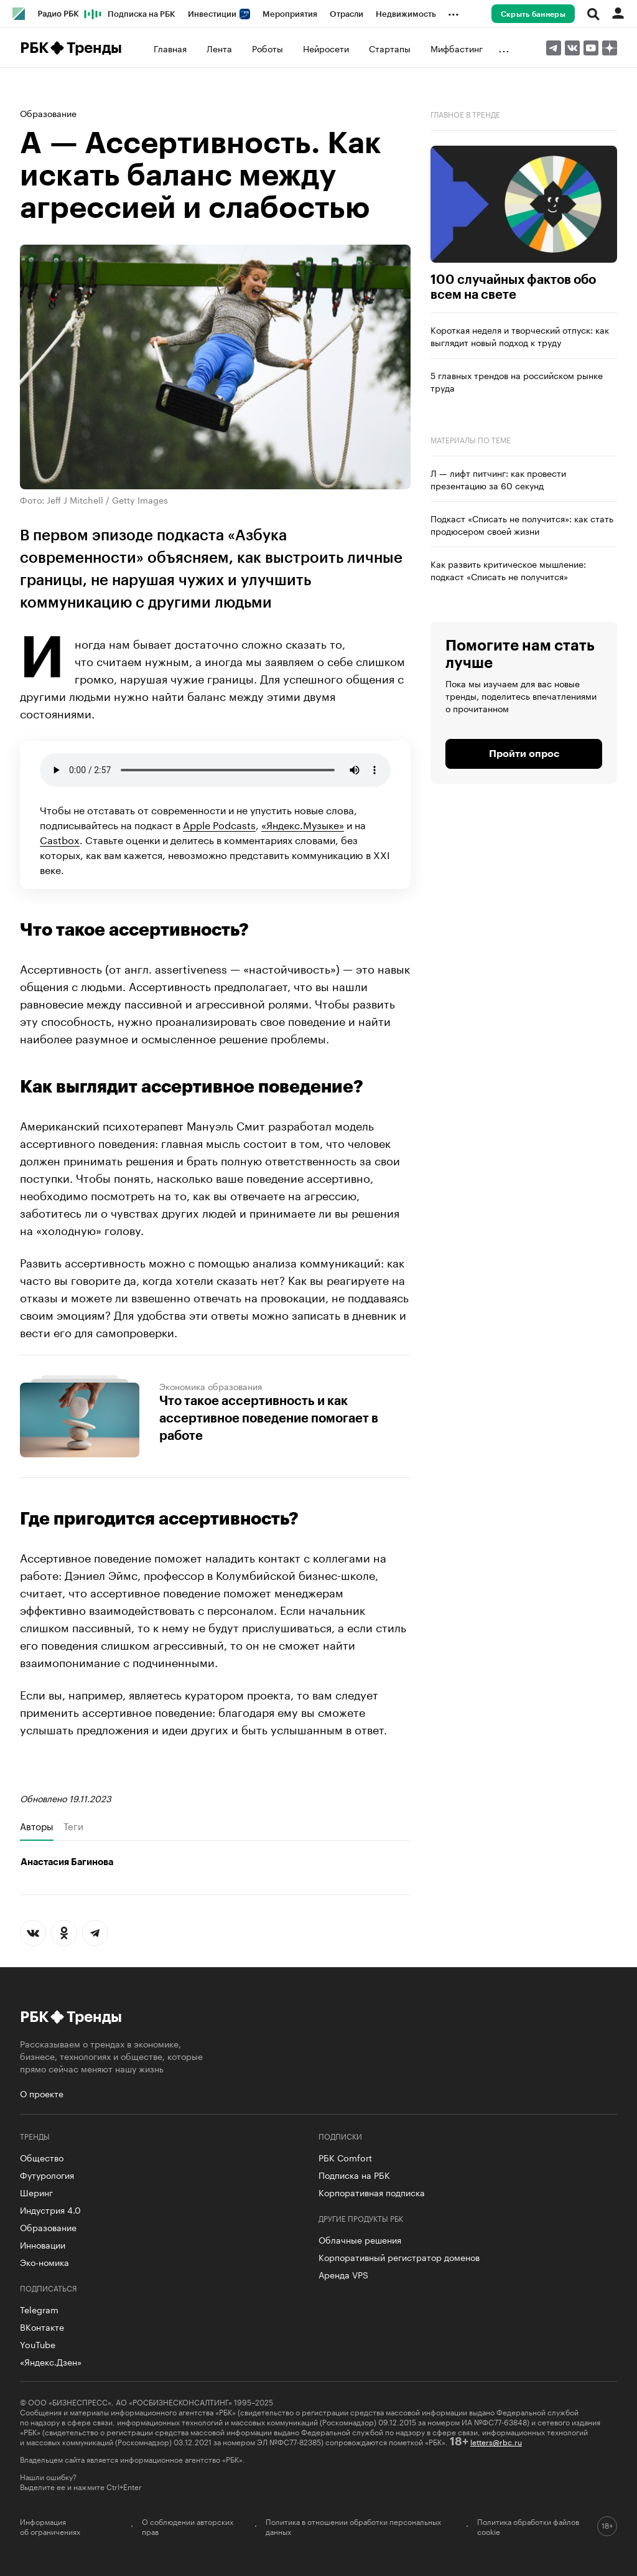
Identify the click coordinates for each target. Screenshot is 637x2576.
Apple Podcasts (219, 824)
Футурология (47, 2174)
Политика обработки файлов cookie (528, 2526)
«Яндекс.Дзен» (50, 2361)
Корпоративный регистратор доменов (399, 2257)
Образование (48, 113)
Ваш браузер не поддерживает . (215, 770)
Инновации (42, 2244)
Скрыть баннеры (533, 14)
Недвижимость (406, 14)
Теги (73, 1826)
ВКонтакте (42, 2326)
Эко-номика (44, 2262)
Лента (219, 48)
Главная (170, 48)
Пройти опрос (524, 754)
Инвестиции (219, 14)
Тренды (94, 47)
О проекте (41, 2093)
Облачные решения (359, 2239)
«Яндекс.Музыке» (302, 824)
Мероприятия (290, 14)
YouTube (37, 2344)
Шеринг (36, 2192)
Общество (41, 2157)
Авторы (36, 1826)
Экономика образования (210, 1386)
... (453, 12)
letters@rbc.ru (496, 2441)
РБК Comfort (345, 2157)
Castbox (60, 839)
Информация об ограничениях (50, 2526)
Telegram (39, 2309)
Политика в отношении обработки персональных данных (353, 2526)
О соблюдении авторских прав (187, 2526)
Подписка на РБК (141, 14)
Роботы (267, 48)
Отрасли (346, 14)
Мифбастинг (456, 48)
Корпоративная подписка (371, 2192)
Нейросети (326, 48)
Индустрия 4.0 (50, 2209)
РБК (34, 47)
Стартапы (390, 48)
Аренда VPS (343, 2274)
